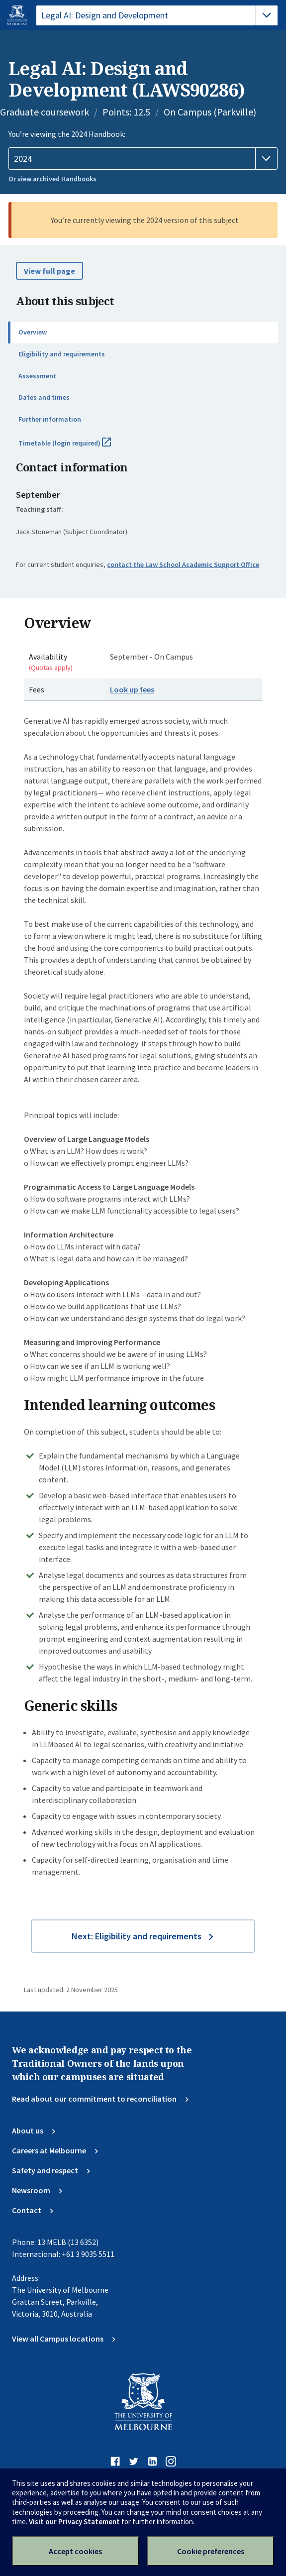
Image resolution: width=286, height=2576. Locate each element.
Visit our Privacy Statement (74, 2521)
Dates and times (44, 397)
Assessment (37, 375)
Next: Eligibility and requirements (136, 1936)
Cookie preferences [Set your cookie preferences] (210, 2551)
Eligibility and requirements (61, 353)
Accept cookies (75, 2551)
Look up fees (132, 689)
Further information (49, 419)
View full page (49, 271)
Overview (32, 332)
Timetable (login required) (75, 447)
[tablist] (157, 15)
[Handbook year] (143, 159)
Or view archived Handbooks (52, 178)
